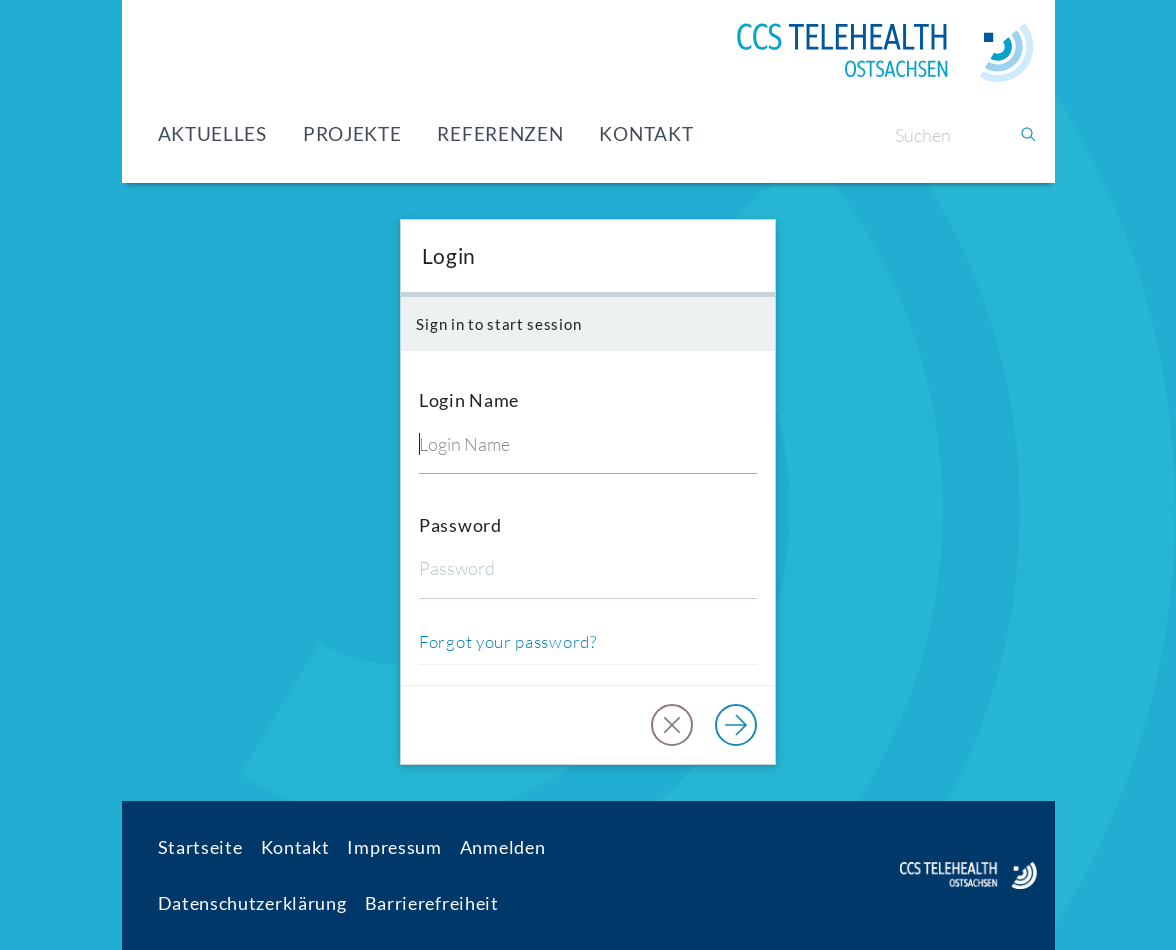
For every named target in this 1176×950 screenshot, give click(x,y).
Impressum (394, 847)
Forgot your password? (508, 641)
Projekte (352, 133)
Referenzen (500, 133)
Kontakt (646, 133)
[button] (672, 725)
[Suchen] (948, 135)
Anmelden (503, 847)
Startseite (200, 847)
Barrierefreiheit (432, 903)
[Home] (885, 53)
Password (460, 525)
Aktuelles (212, 133)
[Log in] (736, 725)
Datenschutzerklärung (252, 903)
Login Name (469, 400)
